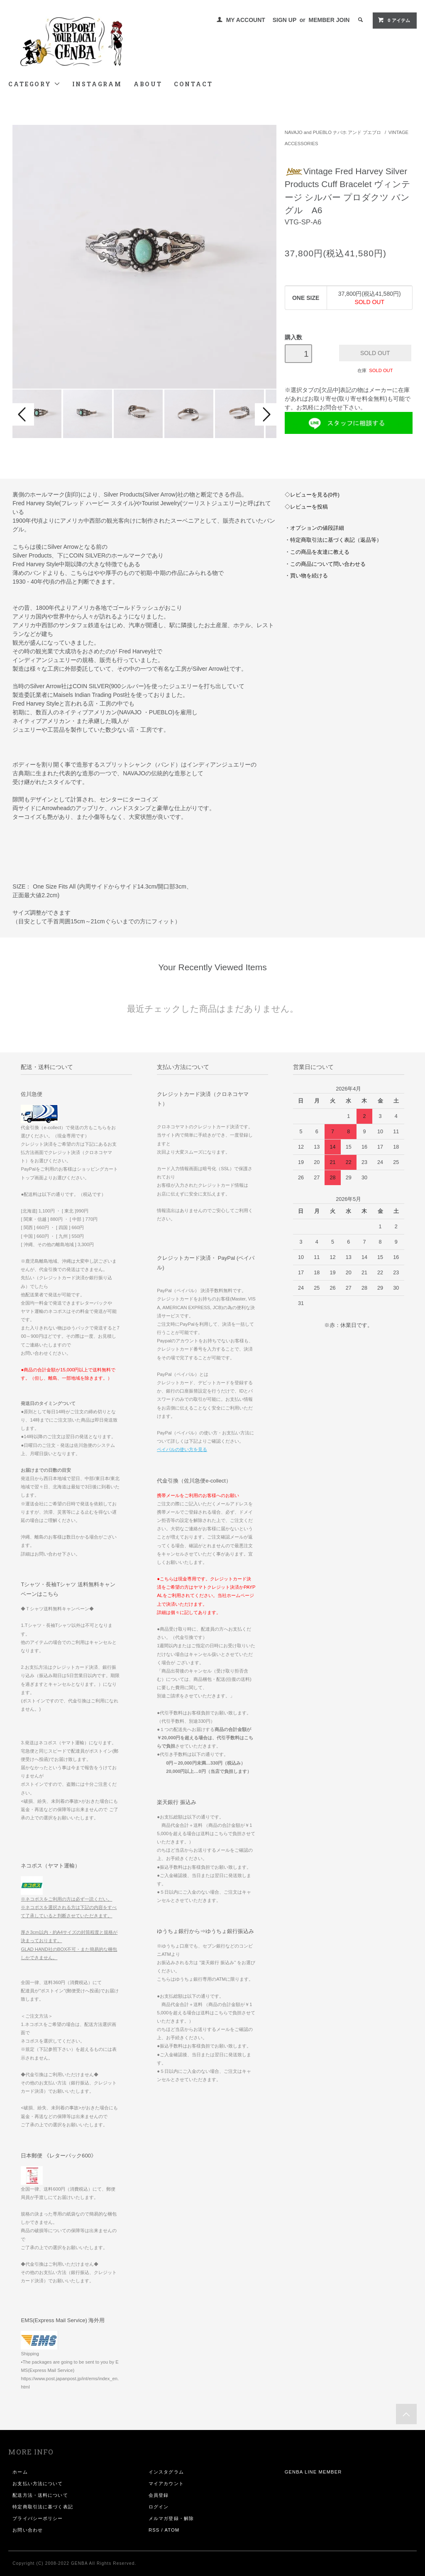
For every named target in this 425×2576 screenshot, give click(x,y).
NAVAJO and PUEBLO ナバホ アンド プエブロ (333, 132)
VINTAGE (398, 132)
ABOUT (148, 84)
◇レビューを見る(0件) (312, 495)
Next (265, 414)
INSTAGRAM (97, 84)
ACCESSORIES (301, 143)
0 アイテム (394, 20)
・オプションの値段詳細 (314, 528)
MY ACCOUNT (245, 20)
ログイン (159, 2506)
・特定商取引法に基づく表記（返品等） (333, 540)
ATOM (171, 2529)
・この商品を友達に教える (317, 552)
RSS (154, 2529)
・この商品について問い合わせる (325, 564)
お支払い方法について (37, 2483)
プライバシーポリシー (37, 2518)
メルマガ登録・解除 (171, 2518)
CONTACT (193, 84)
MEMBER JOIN (329, 20)
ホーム (19, 2471)
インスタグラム (166, 2471)
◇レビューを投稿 (306, 507)
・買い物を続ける (306, 576)
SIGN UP (284, 20)
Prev (23, 414)
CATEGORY (34, 84)
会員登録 (159, 2495)
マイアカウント (166, 2483)
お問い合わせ (27, 2529)
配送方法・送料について (40, 2495)
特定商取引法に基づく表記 (42, 2506)
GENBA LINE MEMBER (313, 2471)
